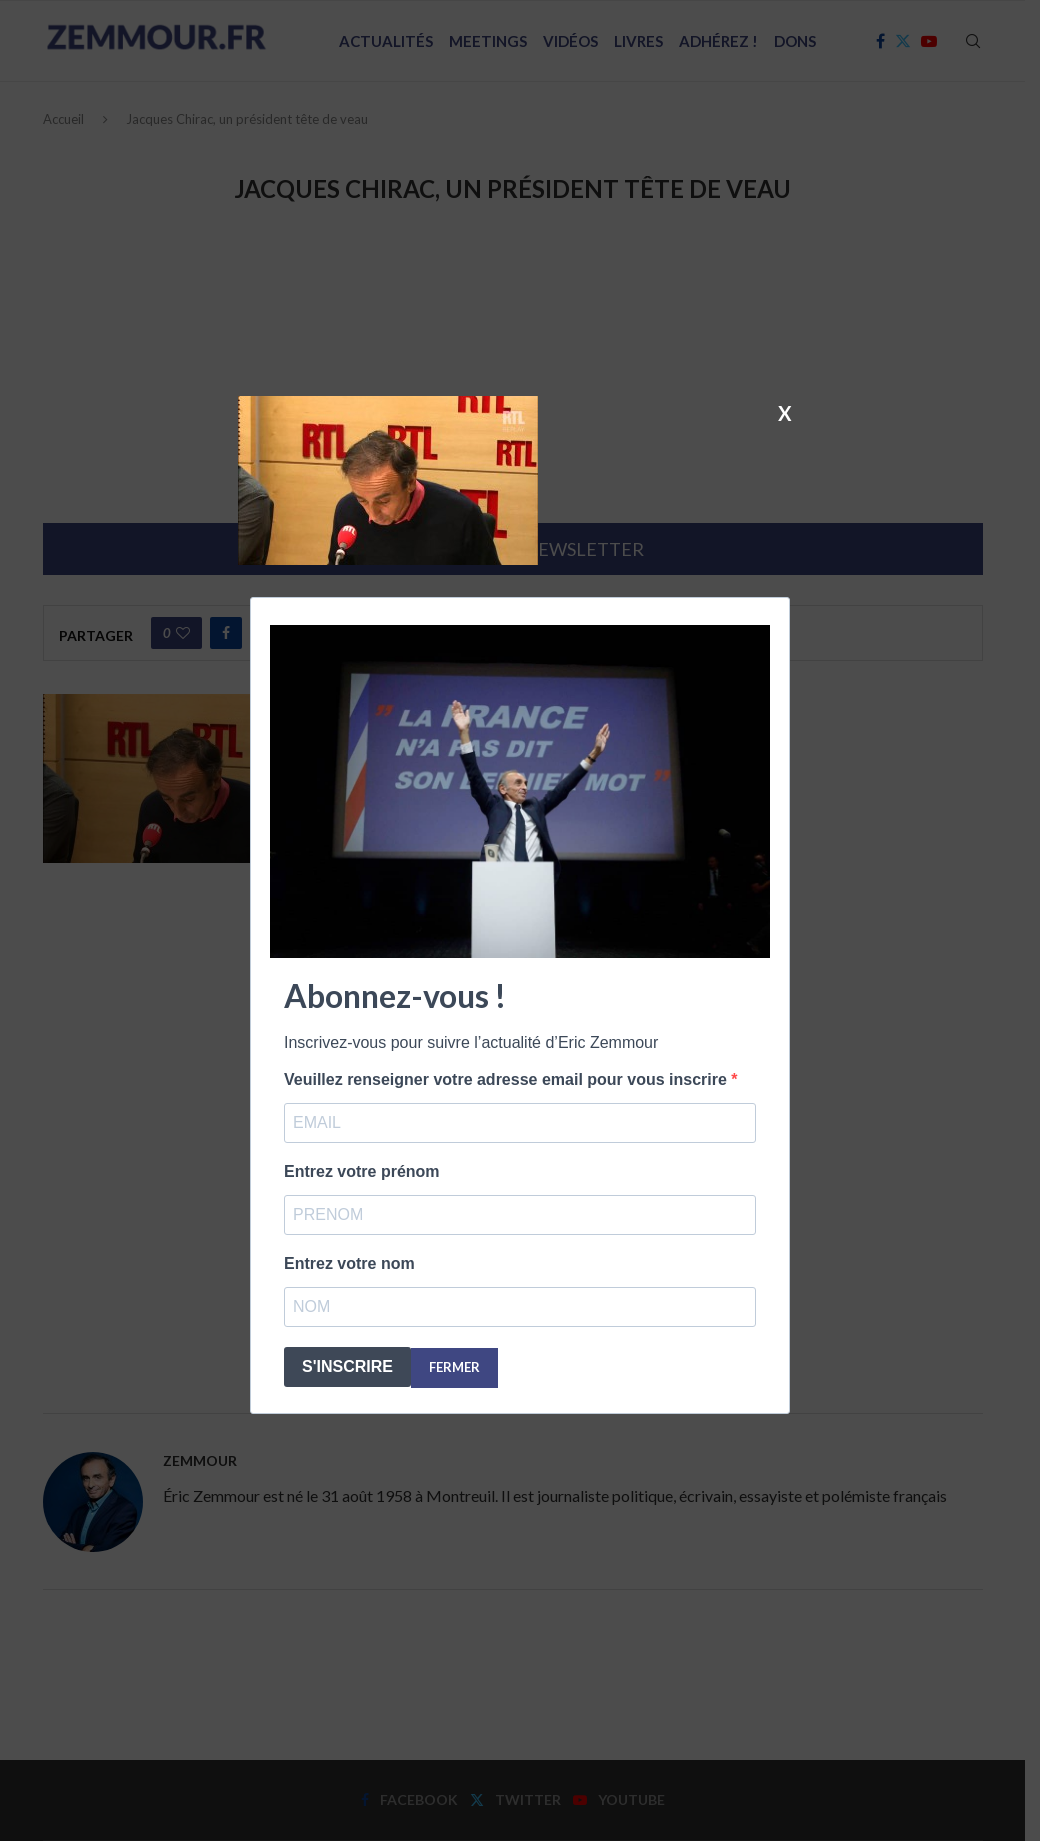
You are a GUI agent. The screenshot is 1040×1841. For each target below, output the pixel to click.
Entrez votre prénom (362, 1171)
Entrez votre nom (349, 1263)
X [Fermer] (785, 412)
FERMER (454, 1367)
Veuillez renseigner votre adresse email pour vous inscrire (507, 1079)
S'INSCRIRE (347, 1366)
